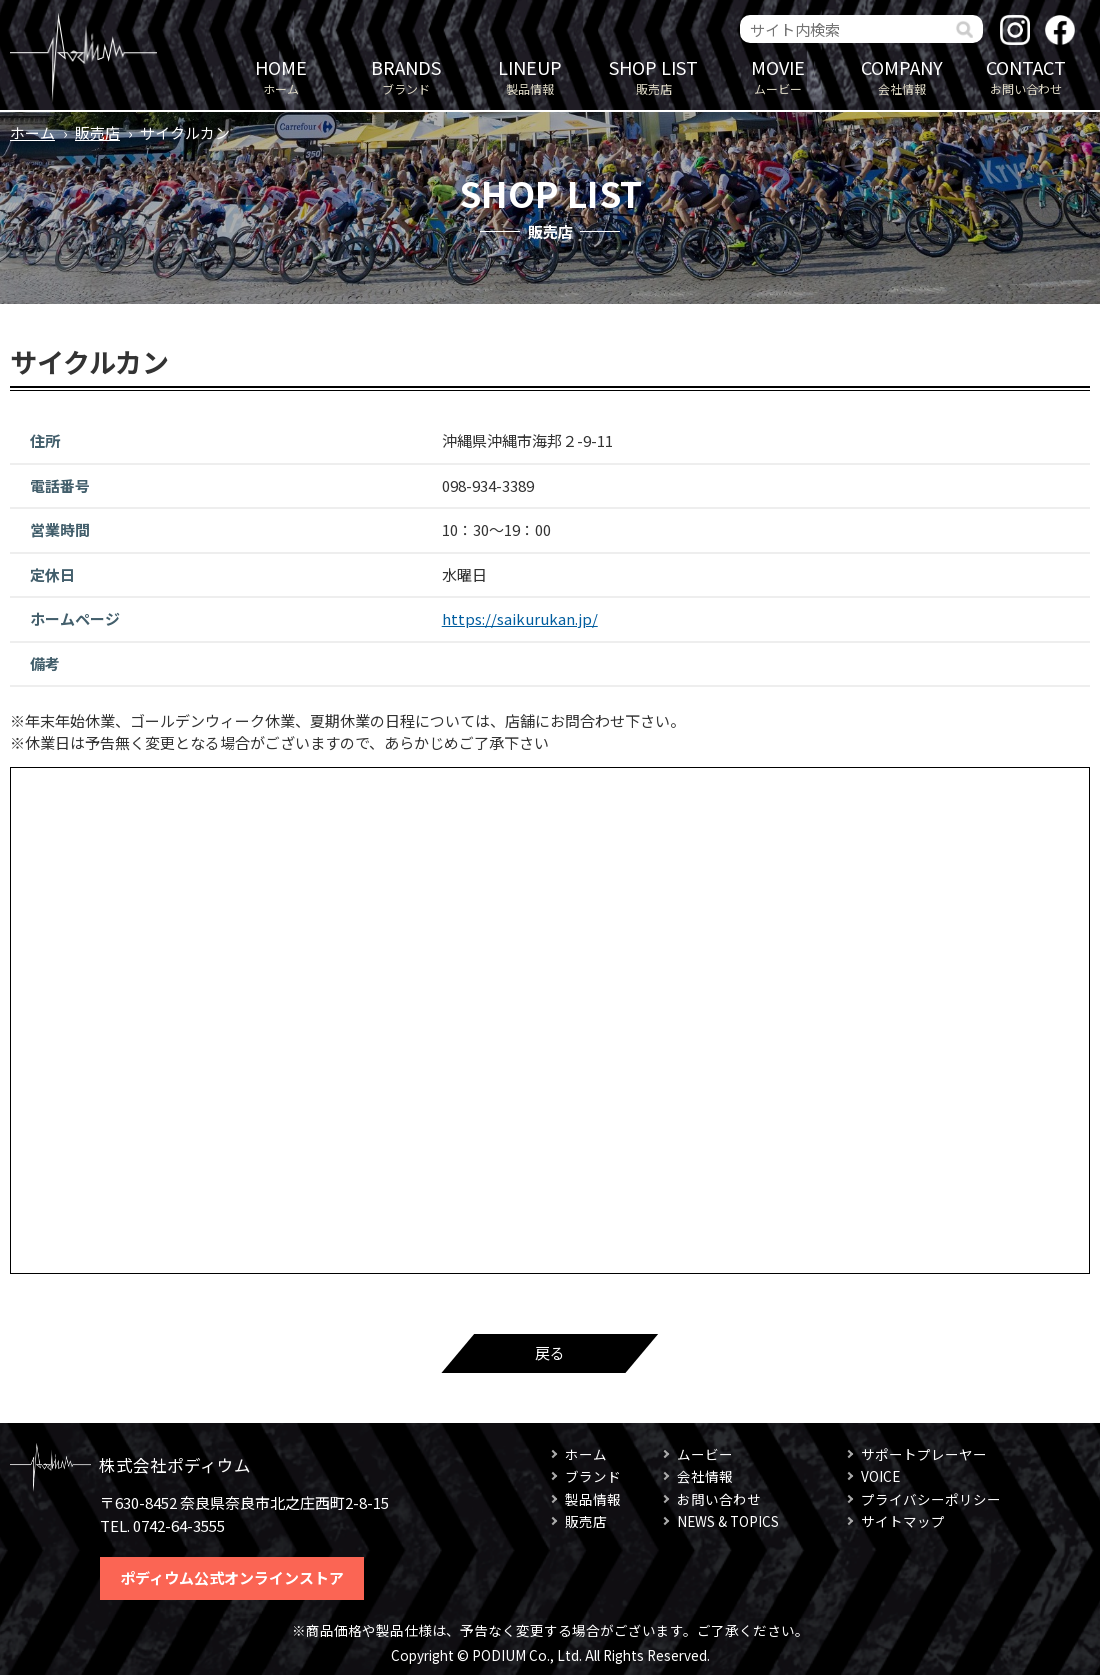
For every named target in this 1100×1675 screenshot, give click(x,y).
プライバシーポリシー (931, 1499)
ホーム (281, 75)
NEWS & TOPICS (728, 1521)
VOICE (880, 1476)
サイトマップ (903, 1521)
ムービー (778, 75)
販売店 (654, 75)
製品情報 (530, 75)
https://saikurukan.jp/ (520, 618)
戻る (550, 1352)
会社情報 (902, 75)
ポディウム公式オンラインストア (232, 1577)
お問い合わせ (1026, 75)
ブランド (406, 75)
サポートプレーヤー (924, 1454)
